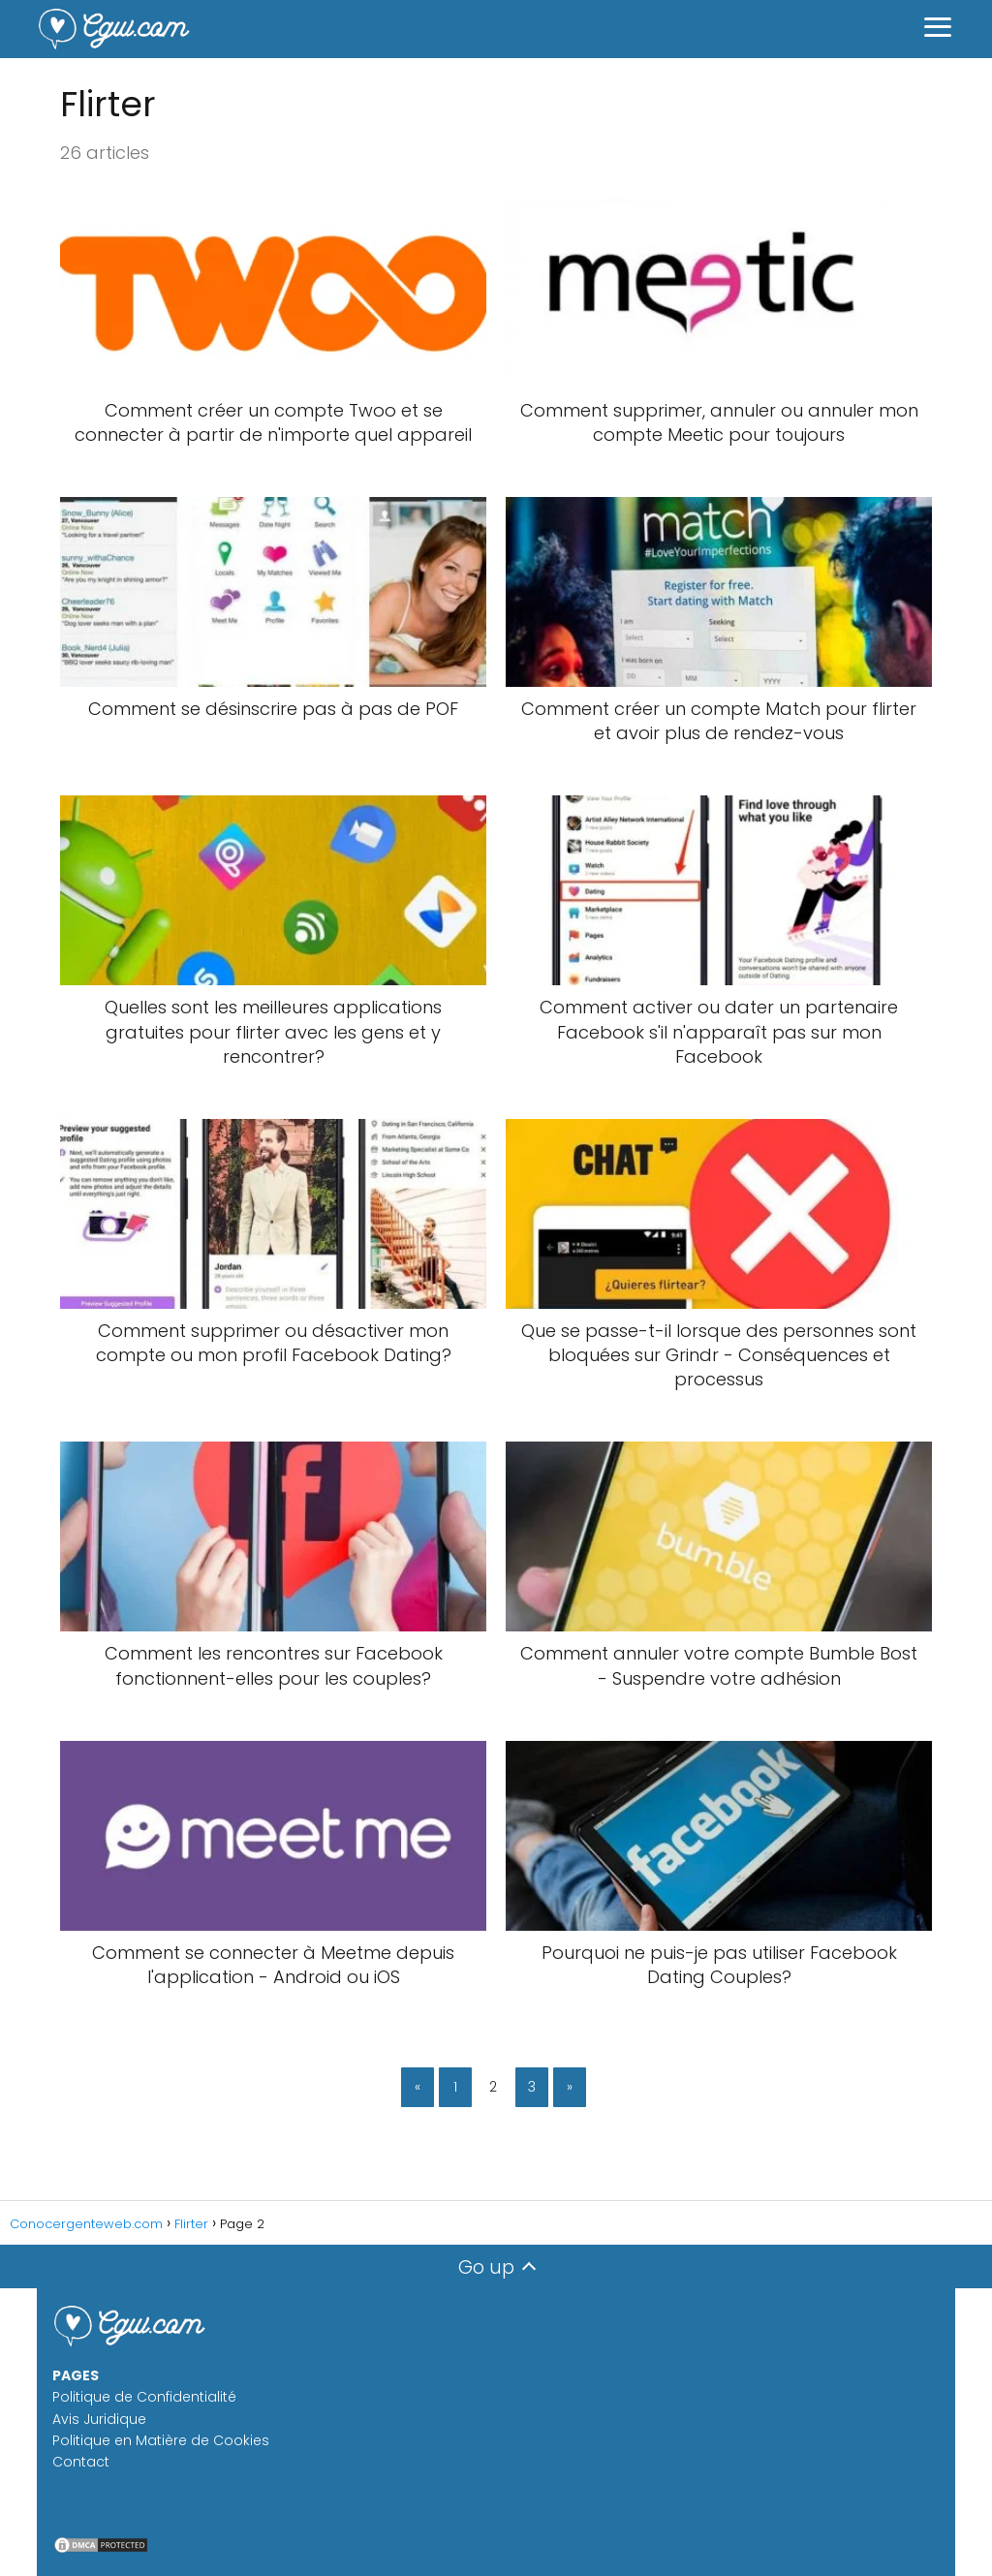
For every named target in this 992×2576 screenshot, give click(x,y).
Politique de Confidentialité (144, 2396)
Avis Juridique (99, 2419)
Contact (80, 2461)
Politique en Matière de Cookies (160, 2440)
